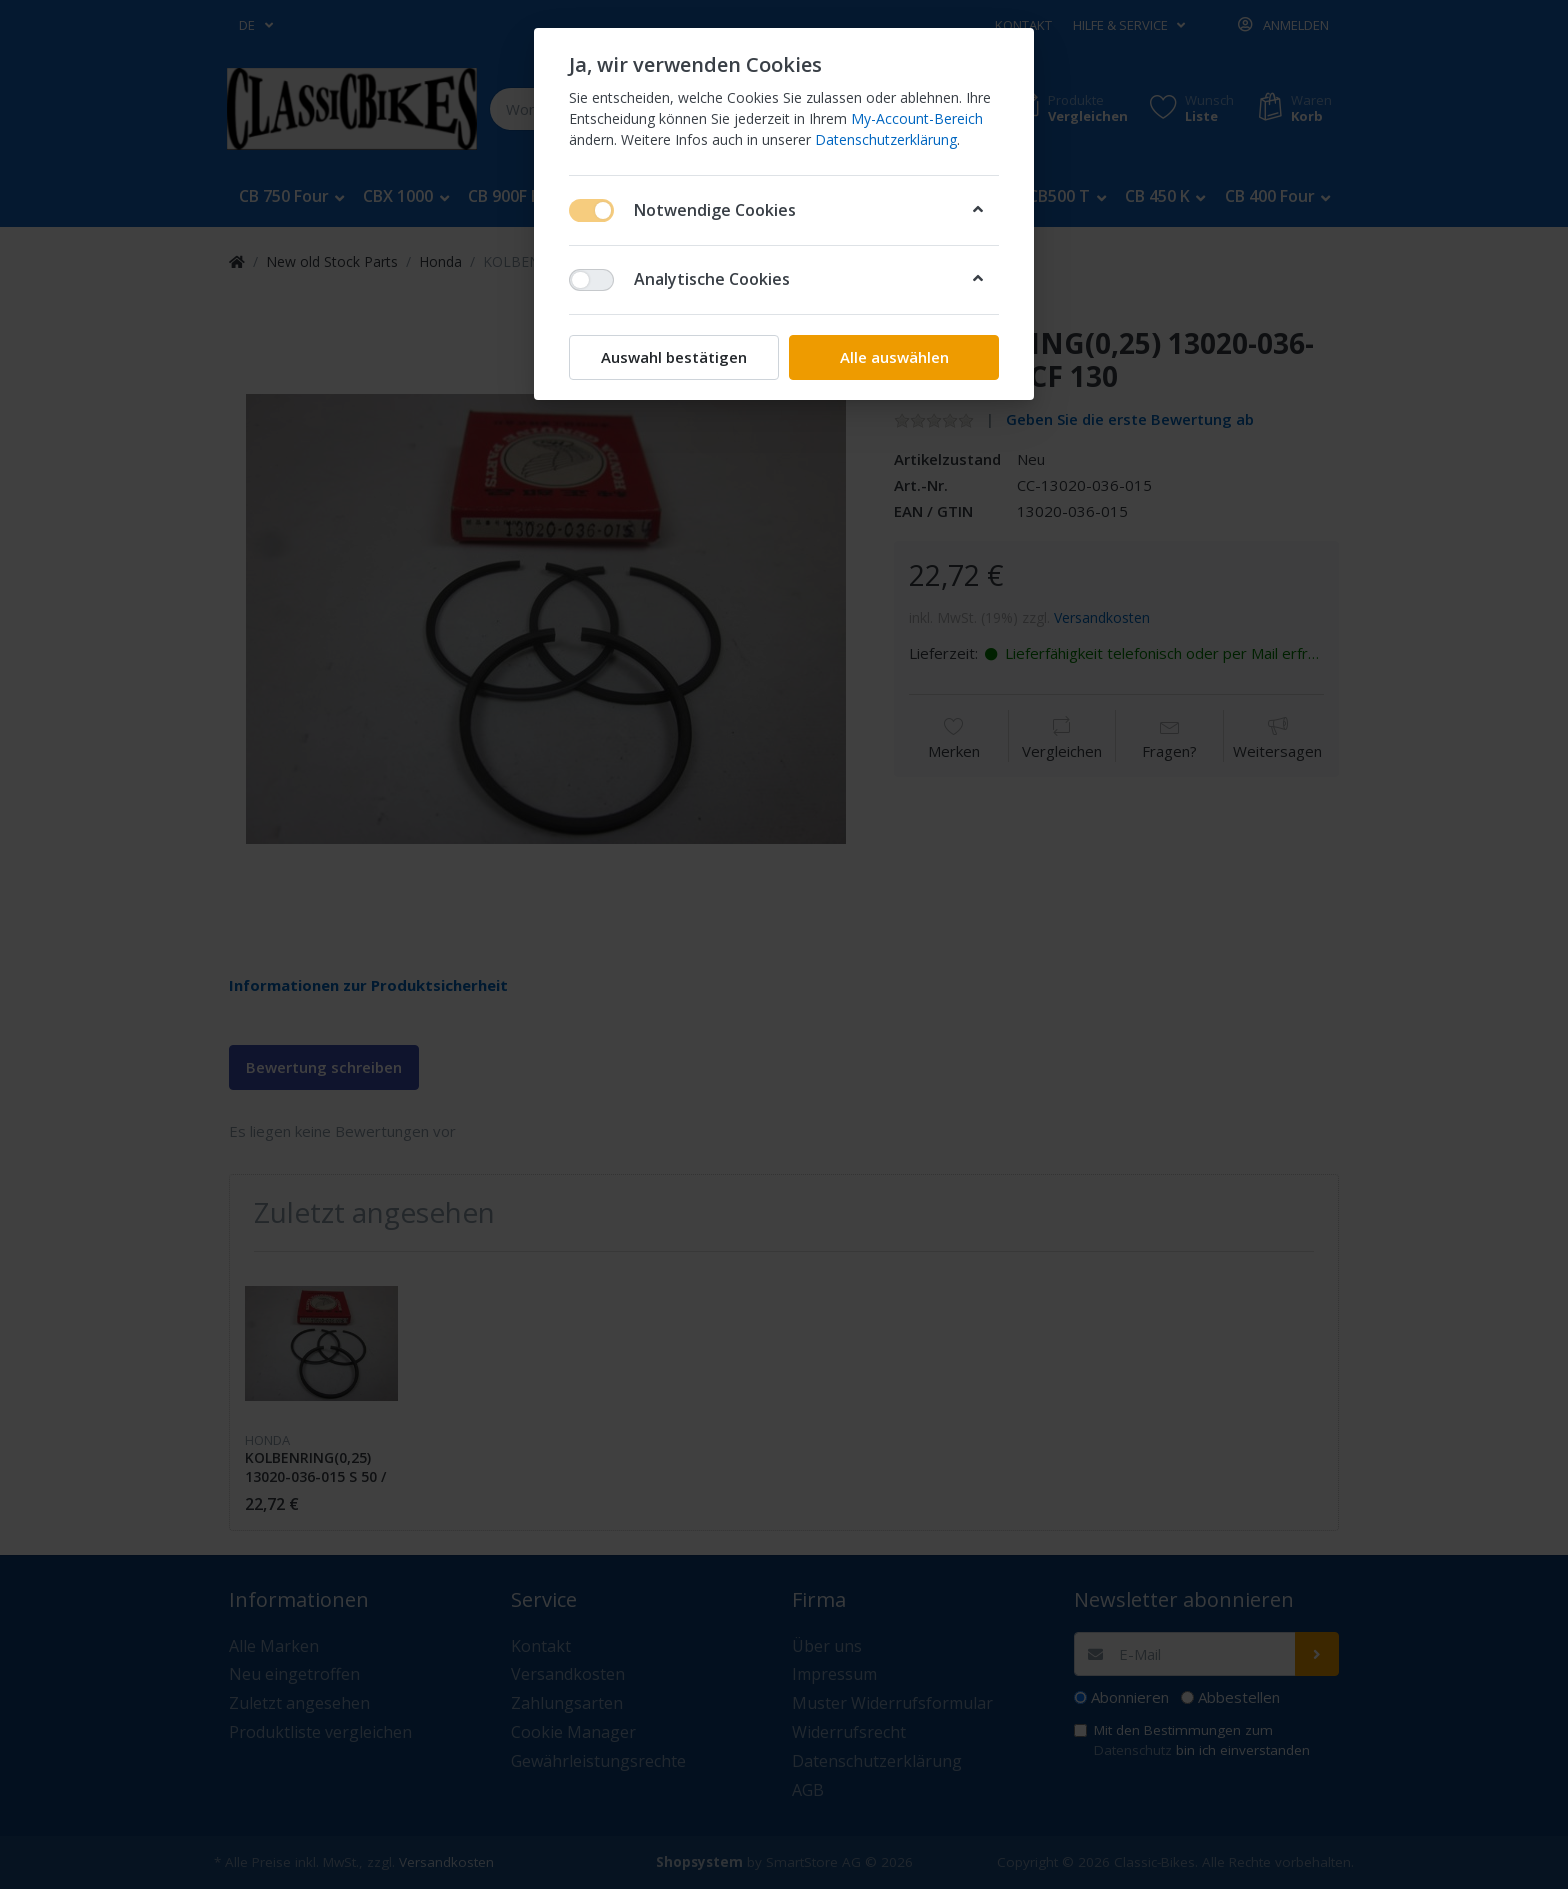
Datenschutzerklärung (886, 139)
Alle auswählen (894, 357)
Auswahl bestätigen (674, 357)
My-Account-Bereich (917, 118)
